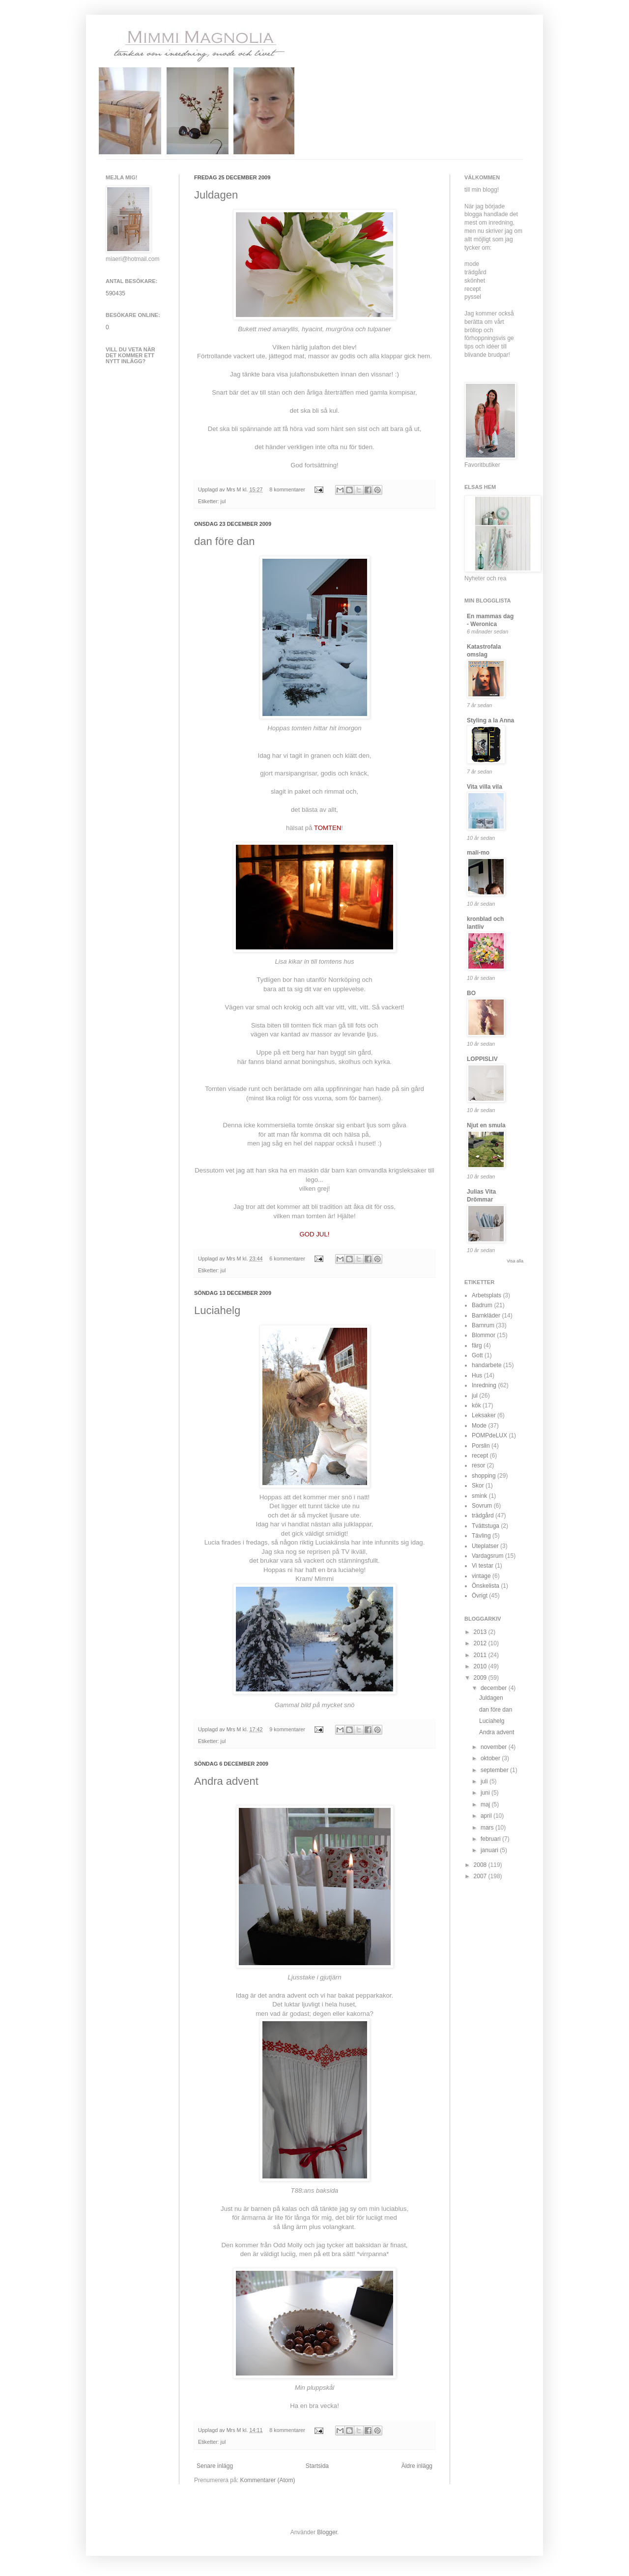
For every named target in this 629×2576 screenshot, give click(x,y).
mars (488, 1827)
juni (486, 1792)
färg (477, 1345)
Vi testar (482, 1565)
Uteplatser (485, 1546)
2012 (481, 1643)
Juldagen (216, 195)
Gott (477, 1355)
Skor (478, 1485)
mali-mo (478, 852)
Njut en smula (486, 1125)
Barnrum (483, 1325)
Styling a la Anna (490, 720)
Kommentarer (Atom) (267, 2480)
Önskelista (485, 1585)
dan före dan (224, 541)
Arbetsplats (486, 1295)
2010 (481, 1666)
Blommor (483, 1335)
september (495, 1770)
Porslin (481, 1445)
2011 (481, 1655)
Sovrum (482, 1505)
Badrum (482, 1305)
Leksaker (484, 1415)
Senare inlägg (215, 2465)
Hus (477, 1375)
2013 (481, 1632)
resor (478, 1465)
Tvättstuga (485, 1525)
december (495, 1688)
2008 (481, 1864)
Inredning (484, 1385)
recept (480, 1455)
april (487, 1815)
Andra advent (226, 1781)
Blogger (327, 2532)
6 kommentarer (287, 1258)
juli (485, 1781)
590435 (115, 293)
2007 (481, 1876)
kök (476, 1405)
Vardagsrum (487, 1555)
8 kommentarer (287, 489)
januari (490, 1850)
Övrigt (479, 1595)
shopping (484, 1475)
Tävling (481, 1535)
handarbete (487, 1365)
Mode (479, 1425)
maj (486, 1804)
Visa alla (515, 1261)
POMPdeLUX (489, 1435)
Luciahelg (217, 1310)
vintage (481, 1576)
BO (471, 993)
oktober (491, 1758)
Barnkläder (486, 1315)
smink (479, 1495)
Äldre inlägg (416, 2465)
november (495, 1747)
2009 (481, 1677)
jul (223, 501)
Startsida (317, 2465)
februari (491, 1838)
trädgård (483, 1515)
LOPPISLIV (482, 1059)
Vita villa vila (484, 786)
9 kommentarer (287, 1729)
